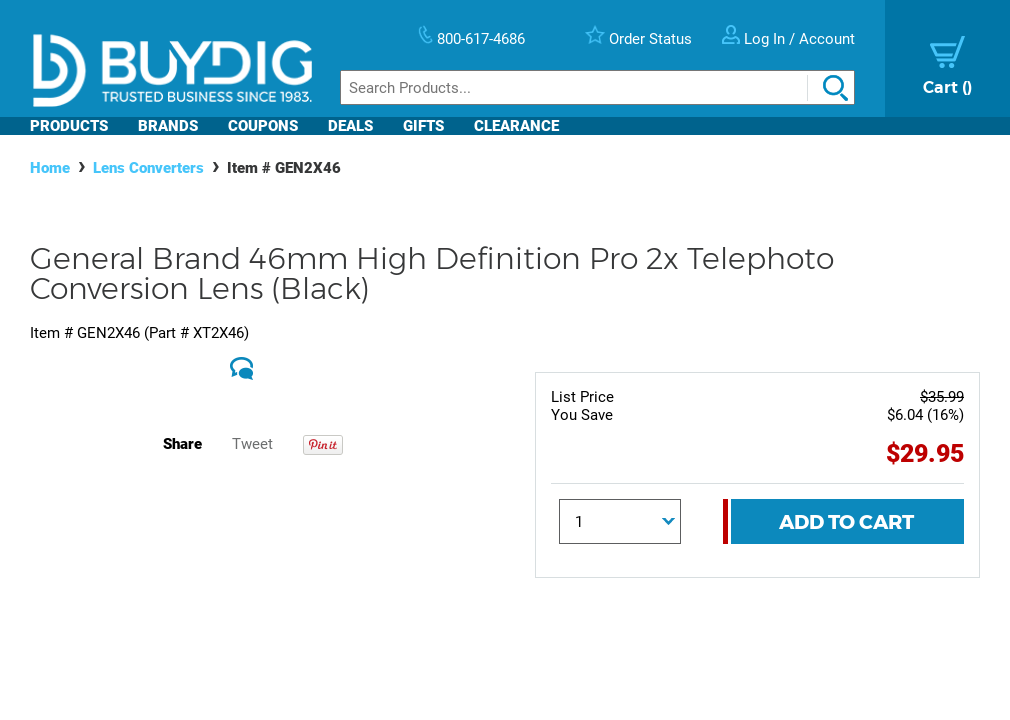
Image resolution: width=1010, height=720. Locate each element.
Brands (168, 126)
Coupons (263, 126)
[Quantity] (620, 521)
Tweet (252, 444)
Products (69, 126)
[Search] (597, 87)
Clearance (516, 126)
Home (50, 168)
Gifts (423, 126)
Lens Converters (148, 168)
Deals (350, 126)
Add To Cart (846, 522)
